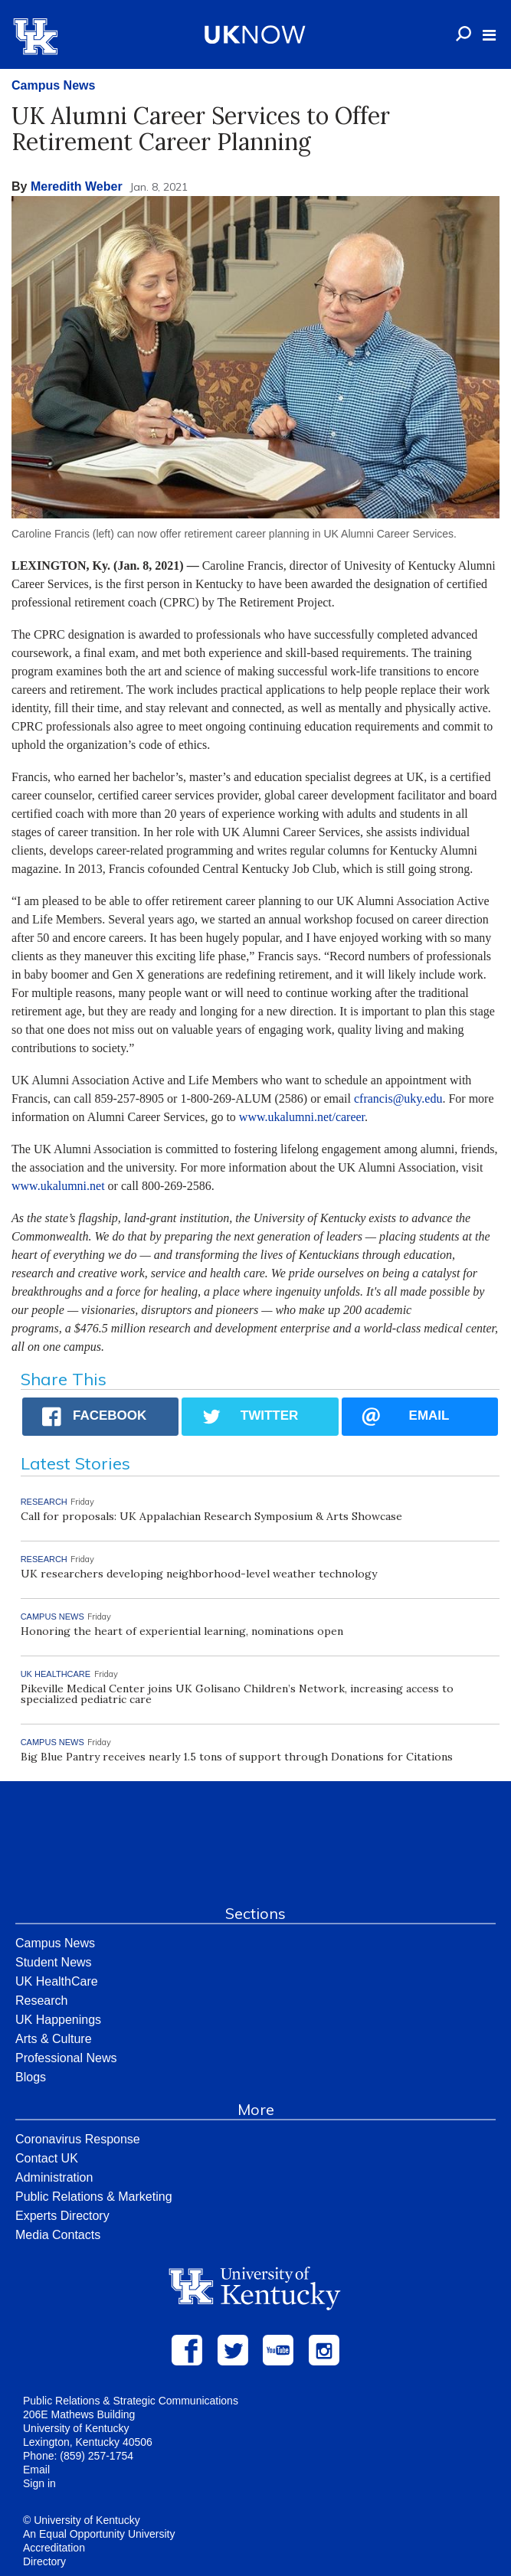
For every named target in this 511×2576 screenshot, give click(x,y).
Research (41, 2000)
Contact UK (46, 2158)
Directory (44, 2561)
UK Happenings (58, 2019)
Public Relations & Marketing (93, 2196)
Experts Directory (62, 2215)
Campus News (53, 85)
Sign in (39, 2483)
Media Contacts (57, 2234)
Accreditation (54, 2548)
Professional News (66, 2057)
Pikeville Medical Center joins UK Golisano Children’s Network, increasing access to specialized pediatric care (237, 1694)
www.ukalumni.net (58, 1185)
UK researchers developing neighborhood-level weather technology (199, 1574)
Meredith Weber (77, 186)
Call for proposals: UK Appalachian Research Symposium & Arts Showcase (211, 1516)
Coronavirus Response (77, 2139)
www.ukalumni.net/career (302, 1116)
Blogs (30, 2077)
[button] (489, 35)
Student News (53, 1962)
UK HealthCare (56, 1981)
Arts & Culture (53, 2038)
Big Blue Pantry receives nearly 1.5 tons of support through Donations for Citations (237, 1757)
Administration (54, 2177)
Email (36, 2469)
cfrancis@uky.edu (398, 1098)
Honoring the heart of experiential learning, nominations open (182, 1631)
